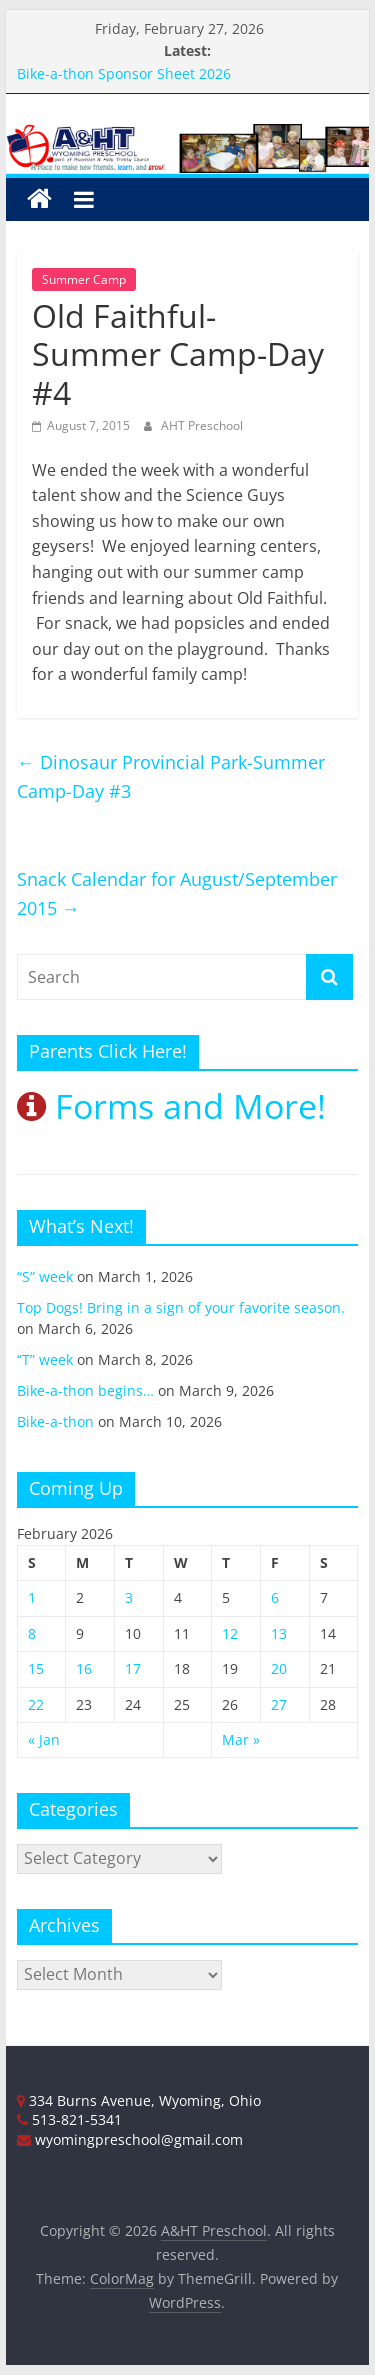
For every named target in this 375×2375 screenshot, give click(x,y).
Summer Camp (84, 279)
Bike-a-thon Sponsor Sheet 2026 (124, 73)
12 (230, 1633)
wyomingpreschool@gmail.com (130, 2139)
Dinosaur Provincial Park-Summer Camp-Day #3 (171, 776)
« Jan (44, 1739)
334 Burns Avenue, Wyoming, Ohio (139, 2100)
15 (36, 1668)
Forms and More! (171, 1106)
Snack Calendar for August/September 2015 (177, 893)
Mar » (241, 1739)
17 (133, 1668)
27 (279, 1704)
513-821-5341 (69, 2119)
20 (279, 1668)
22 (36, 1704)
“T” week (45, 1359)
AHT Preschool (202, 425)
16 (84, 1668)
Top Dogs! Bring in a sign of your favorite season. (181, 1307)
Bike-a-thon (55, 1421)
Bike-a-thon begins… (85, 1390)
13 (279, 1633)
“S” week (45, 1276)
